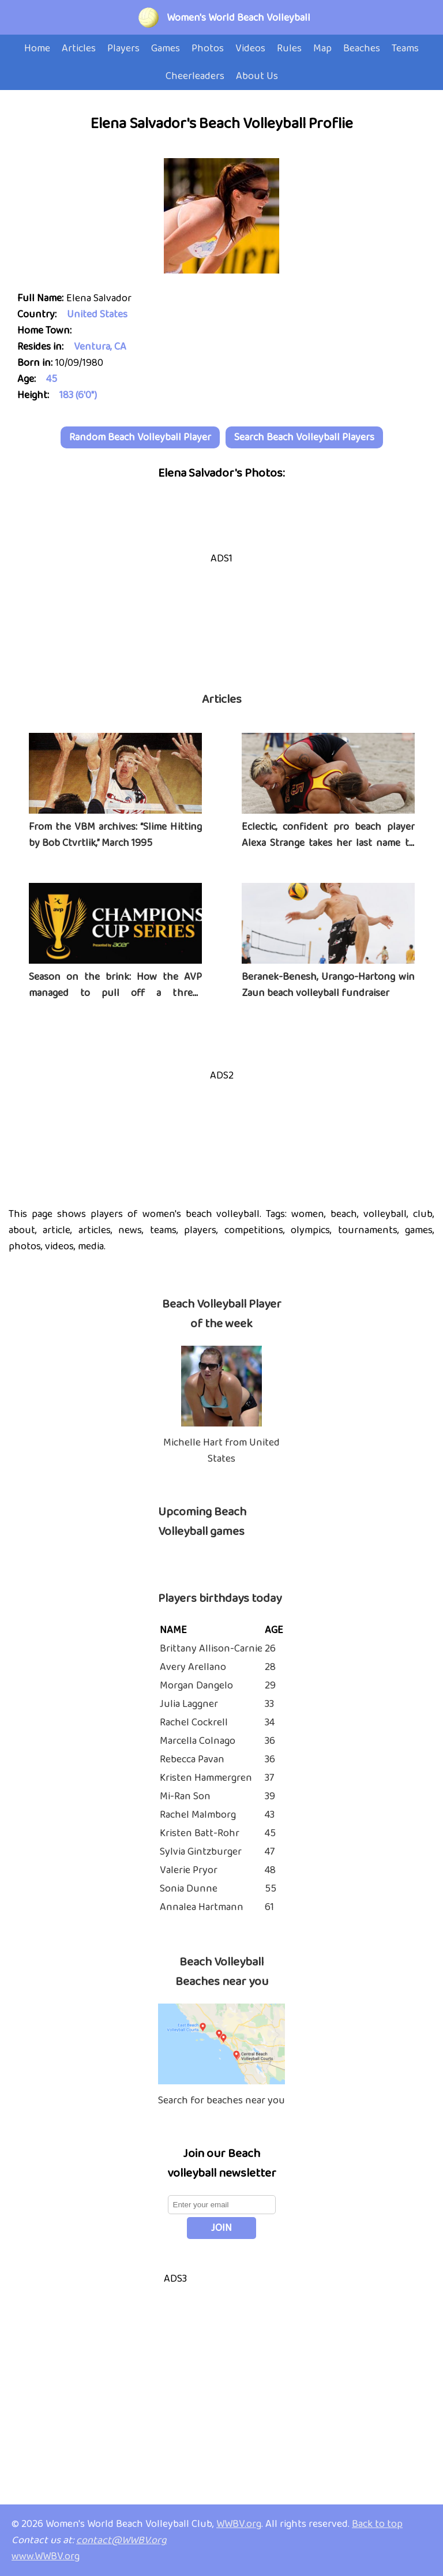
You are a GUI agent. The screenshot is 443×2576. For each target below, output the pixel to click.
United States (97, 314)
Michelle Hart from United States (221, 1451)
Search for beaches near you (221, 2100)
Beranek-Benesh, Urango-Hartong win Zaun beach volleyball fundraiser (328, 985)
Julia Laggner (189, 1704)
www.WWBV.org (46, 2556)
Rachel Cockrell (194, 1722)
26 (270, 1649)
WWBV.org (238, 2524)
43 (270, 1815)
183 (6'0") (78, 395)
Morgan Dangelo (196, 1686)
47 (270, 1852)
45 (51, 379)
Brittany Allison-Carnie (211, 1649)
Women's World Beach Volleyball (238, 18)
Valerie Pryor (188, 1870)
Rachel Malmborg (198, 1815)
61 (269, 1907)
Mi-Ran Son (185, 1796)
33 (269, 1704)
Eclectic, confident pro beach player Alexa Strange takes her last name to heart (328, 843)
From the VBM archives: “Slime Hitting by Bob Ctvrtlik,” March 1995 (115, 835)
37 (269, 1778)
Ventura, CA (100, 347)
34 (270, 1722)
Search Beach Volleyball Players (304, 437)
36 (270, 1741)
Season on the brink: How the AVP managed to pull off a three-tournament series (115, 993)
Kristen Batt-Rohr (199, 1833)
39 (270, 1796)
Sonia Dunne (188, 1889)
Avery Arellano (193, 1667)
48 (270, 1870)
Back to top (377, 2524)
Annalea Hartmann (201, 1907)
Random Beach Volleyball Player (140, 437)
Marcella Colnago (197, 1741)
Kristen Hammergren (206, 1778)
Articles (222, 699)
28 (270, 1667)
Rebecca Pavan (192, 1759)
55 (270, 1889)
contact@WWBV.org (121, 2540)
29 (270, 1686)
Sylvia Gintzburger (201, 1852)
